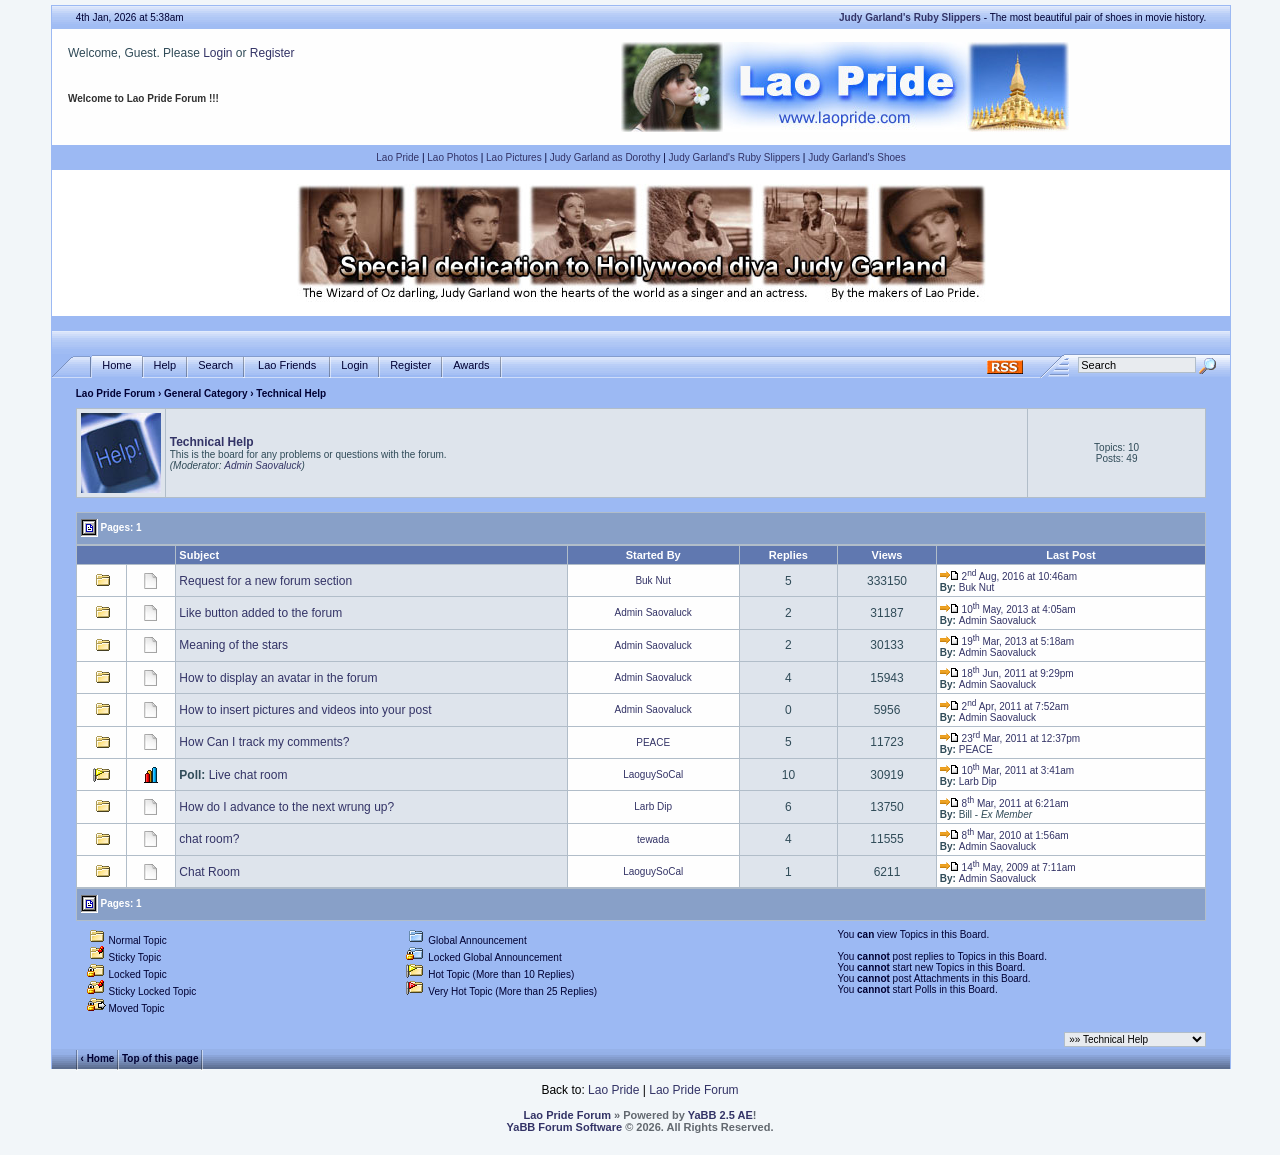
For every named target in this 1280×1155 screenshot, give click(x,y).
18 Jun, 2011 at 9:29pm (1007, 673)
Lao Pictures (514, 157)
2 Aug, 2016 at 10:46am (1008, 576)
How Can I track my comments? (264, 742)
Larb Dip (978, 781)
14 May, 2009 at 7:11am (1008, 867)
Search (215, 365)
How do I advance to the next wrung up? (286, 807)
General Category (205, 393)
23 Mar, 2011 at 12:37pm (1010, 738)
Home (116, 365)
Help (165, 365)
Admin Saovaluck (262, 465)
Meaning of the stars (233, 645)
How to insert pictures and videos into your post (305, 710)
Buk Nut (653, 580)
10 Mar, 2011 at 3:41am (1007, 770)
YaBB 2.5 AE (720, 1115)
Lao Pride (397, 157)
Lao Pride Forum (115, 393)
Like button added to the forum (260, 613)
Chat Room (209, 872)
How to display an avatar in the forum (278, 678)
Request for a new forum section (265, 581)
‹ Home (98, 1058)
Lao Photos (452, 157)
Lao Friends (287, 365)
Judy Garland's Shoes (857, 157)
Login (217, 53)
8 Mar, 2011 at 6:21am (1004, 803)
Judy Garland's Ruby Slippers (734, 157)
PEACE (653, 742)
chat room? (209, 839)
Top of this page (160, 1058)
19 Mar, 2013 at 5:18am (1007, 641)
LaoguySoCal (653, 774)
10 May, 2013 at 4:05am (1008, 609)
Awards (471, 365)
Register (272, 53)
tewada (653, 839)
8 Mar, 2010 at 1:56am (1004, 835)
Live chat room (248, 775)
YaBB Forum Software (565, 1127)
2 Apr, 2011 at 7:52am (1004, 706)
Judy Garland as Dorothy (605, 157)
